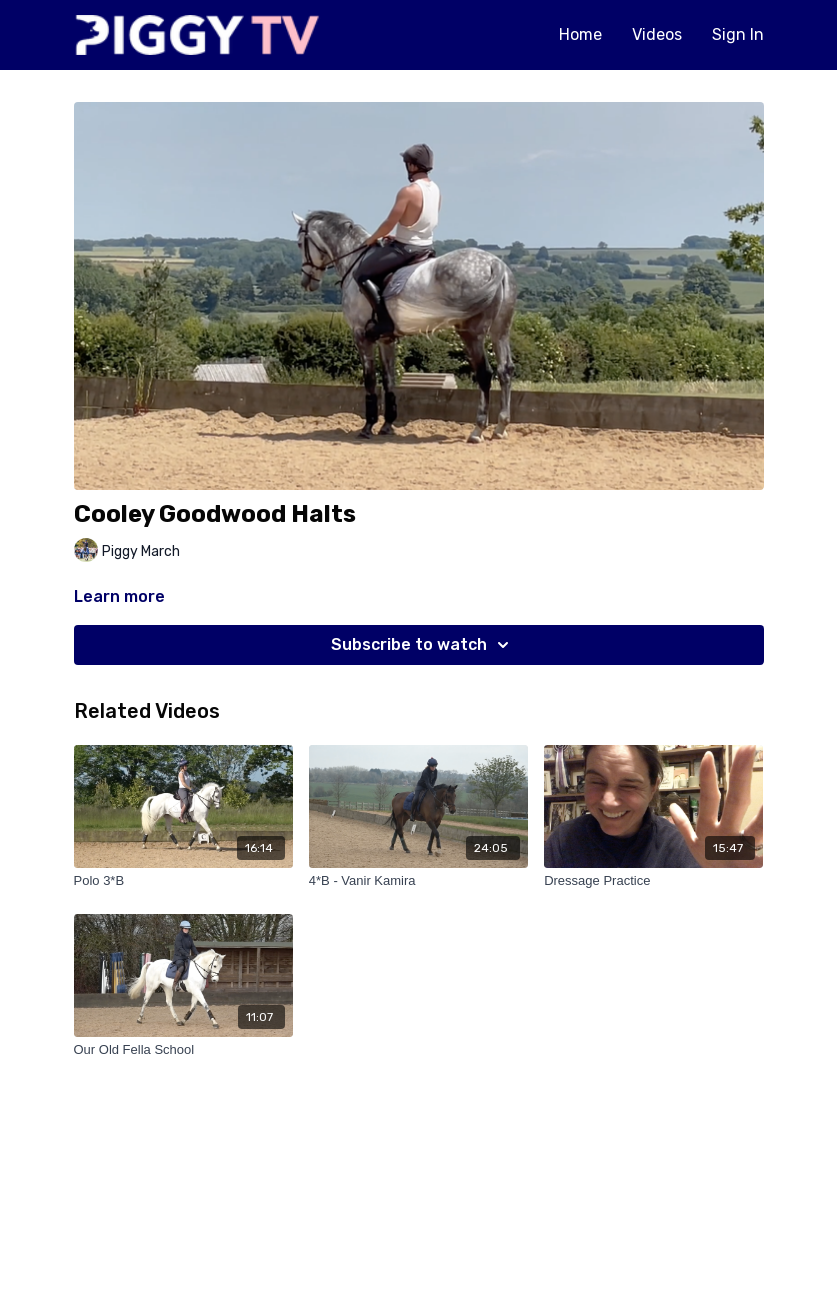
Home (580, 34)
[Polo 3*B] (183, 881)
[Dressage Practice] (653, 881)
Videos (657, 34)
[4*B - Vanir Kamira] (418, 881)
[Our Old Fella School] (183, 1050)
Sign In (738, 34)
